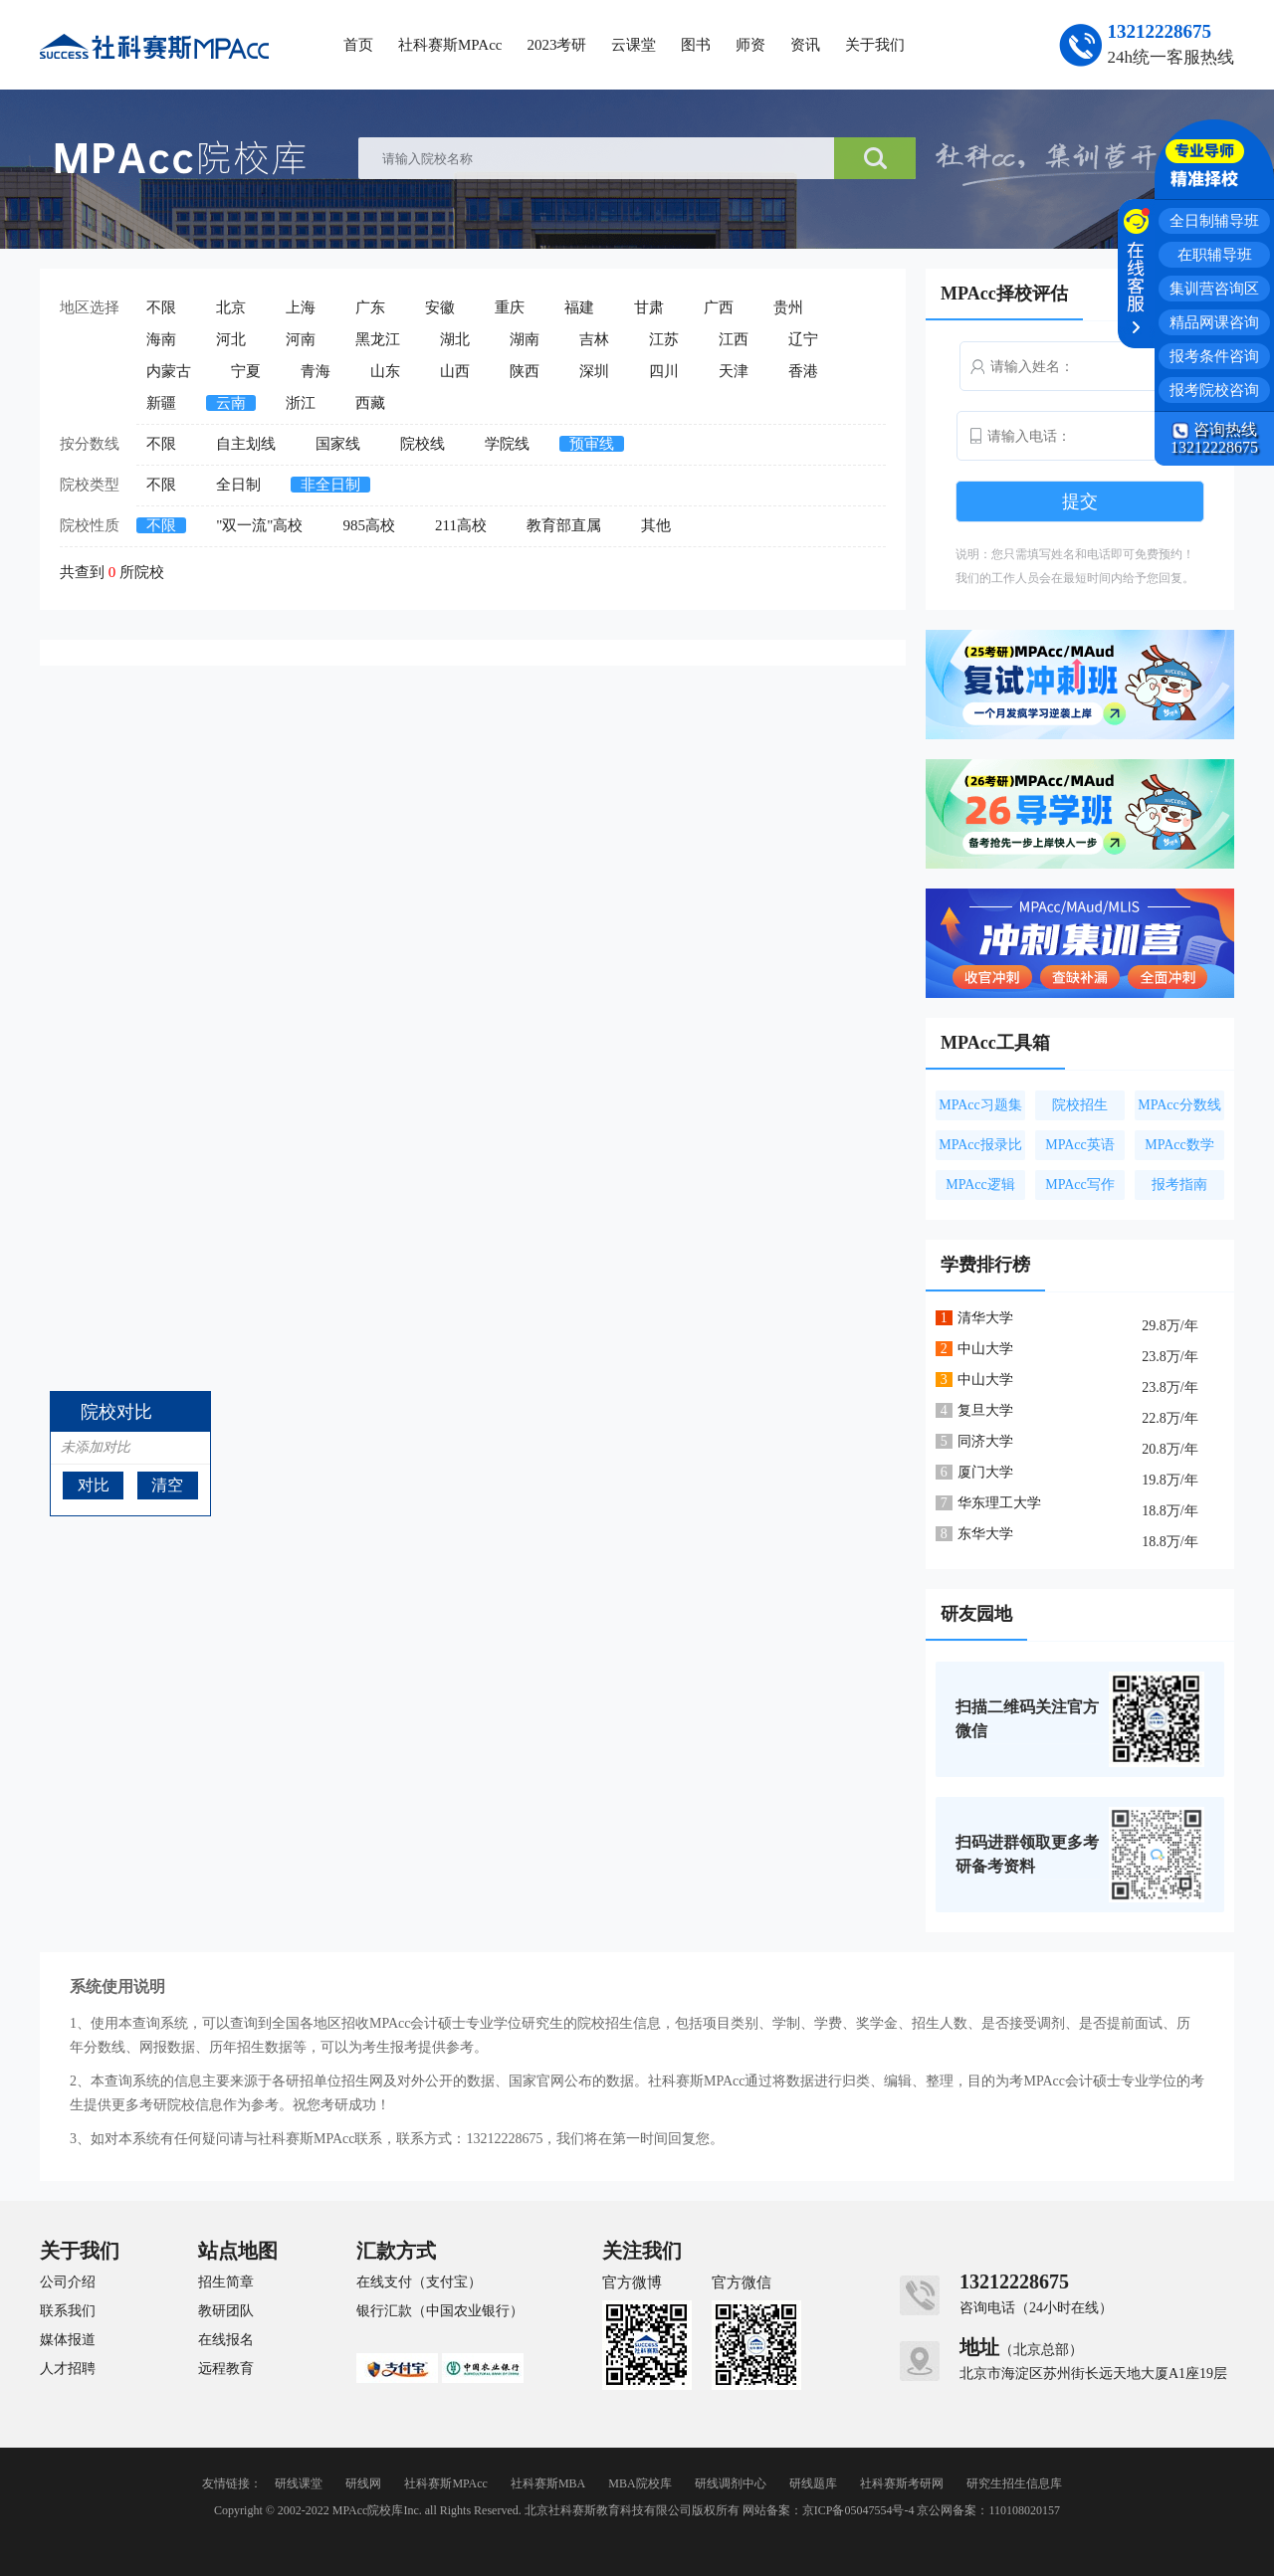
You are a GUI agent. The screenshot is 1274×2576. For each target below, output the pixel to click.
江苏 (664, 339)
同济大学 (985, 1441)
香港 (803, 371)
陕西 (524, 371)
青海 (315, 371)
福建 (579, 307)
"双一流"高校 (259, 525)
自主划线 (246, 444)
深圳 (594, 371)
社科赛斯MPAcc (450, 45)
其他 (656, 525)
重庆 (510, 307)
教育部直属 (564, 525)
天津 (733, 371)
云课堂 (633, 45)
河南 (301, 339)
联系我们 (68, 2311)
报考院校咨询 (1214, 390)
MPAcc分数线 (1179, 1104)
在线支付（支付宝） (419, 2282)
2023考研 (556, 45)
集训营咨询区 (1214, 289)
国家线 (338, 444)
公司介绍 (68, 2282)
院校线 (422, 444)
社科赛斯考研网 (902, 2483)
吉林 (594, 339)
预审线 (591, 444)
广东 (370, 307)
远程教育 (226, 2369)
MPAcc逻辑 (980, 1184)
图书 (696, 45)
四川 (664, 371)
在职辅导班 (1214, 255)
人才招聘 (68, 2369)
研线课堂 (298, 2483)
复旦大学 (985, 1410)
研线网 (363, 2483)
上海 (301, 307)
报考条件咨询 (1214, 356)
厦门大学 (985, 1472)
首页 (358, 45)
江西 (733, 339)
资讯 (805, 45)
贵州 (788, 307)
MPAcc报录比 (980, 1144)
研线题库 (813, 2483)
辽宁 (803, 339)
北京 (231, 307)
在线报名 (226, 2340)
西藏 (370, 403)
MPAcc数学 (1179, 1144)
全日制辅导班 (1214, 221)
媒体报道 (68, 2340)
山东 (385, 371)
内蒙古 (168, 371)
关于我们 (875, 45)
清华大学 (985, 1317)
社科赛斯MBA (548, 2483)
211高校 (461, 525)
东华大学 (985, 1533)
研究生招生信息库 (1014, 2483)
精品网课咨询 (1214, 322)
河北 (231, 339)
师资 (750, 45)
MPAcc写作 (1080, 1184)
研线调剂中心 (730, 2483)
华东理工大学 (999, 1502)
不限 (161, 307)
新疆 (161, 403)
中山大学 (985, 1348)
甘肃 (649, 307)
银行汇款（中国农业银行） (440, 2311)
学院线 (507, 444)
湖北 (455, 339)
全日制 (238, 485)
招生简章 (226, 2282)
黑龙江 (377, 339)
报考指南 (1179, 1184)
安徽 (440, 307)
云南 (231, 403)
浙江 (301, 403)
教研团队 (226, 2311)
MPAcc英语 (1080, 1144)
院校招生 (1080, 1104)
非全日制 (330, 485)
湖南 (524, 339)
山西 (455, 371)
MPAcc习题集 (980, 1104)
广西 (719, 307)
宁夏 (246, 371)
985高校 (368, 525)
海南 (161, 339)
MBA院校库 (639, 2483)
